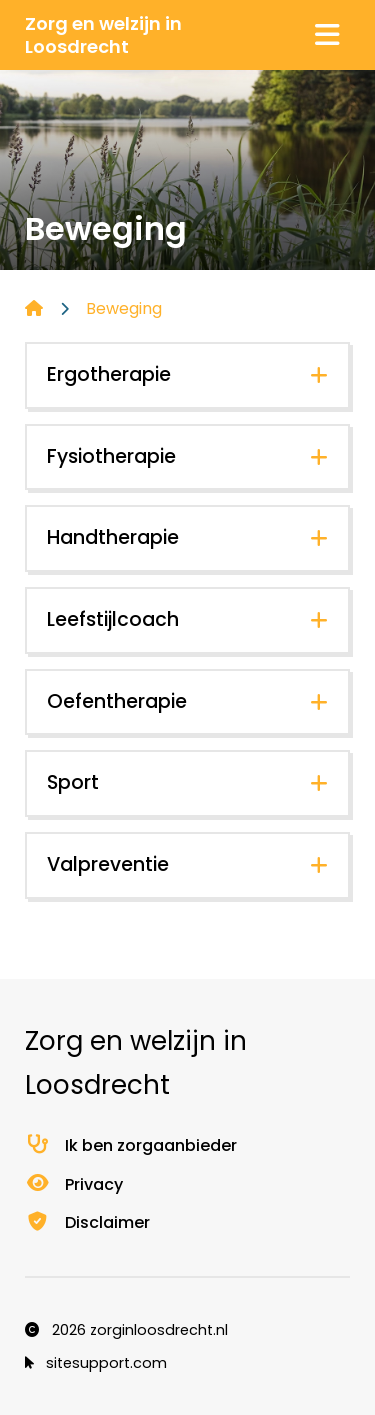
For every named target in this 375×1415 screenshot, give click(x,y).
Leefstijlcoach (113, 619)
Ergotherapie (109, 374)
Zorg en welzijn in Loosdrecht (103, 35)
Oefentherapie (117, 701)
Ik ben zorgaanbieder (131, 1145)
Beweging (124, 308)
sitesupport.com (96, 1363)
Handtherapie (113, 537)
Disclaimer (87, 1222)
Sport (73, 782)
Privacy (74, 1184)
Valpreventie (108, 864)
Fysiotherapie (111, 456)
